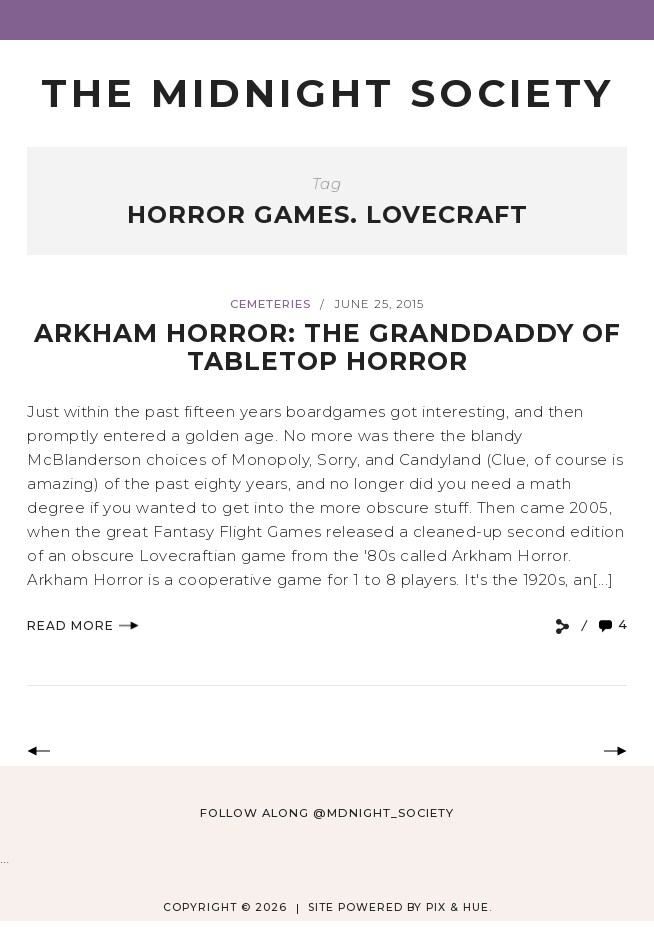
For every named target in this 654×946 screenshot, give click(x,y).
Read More (83, 625)
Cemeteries (270, 304)
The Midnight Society (327, 93)
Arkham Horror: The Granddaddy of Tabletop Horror (327, 347)
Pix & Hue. (459, 907)
